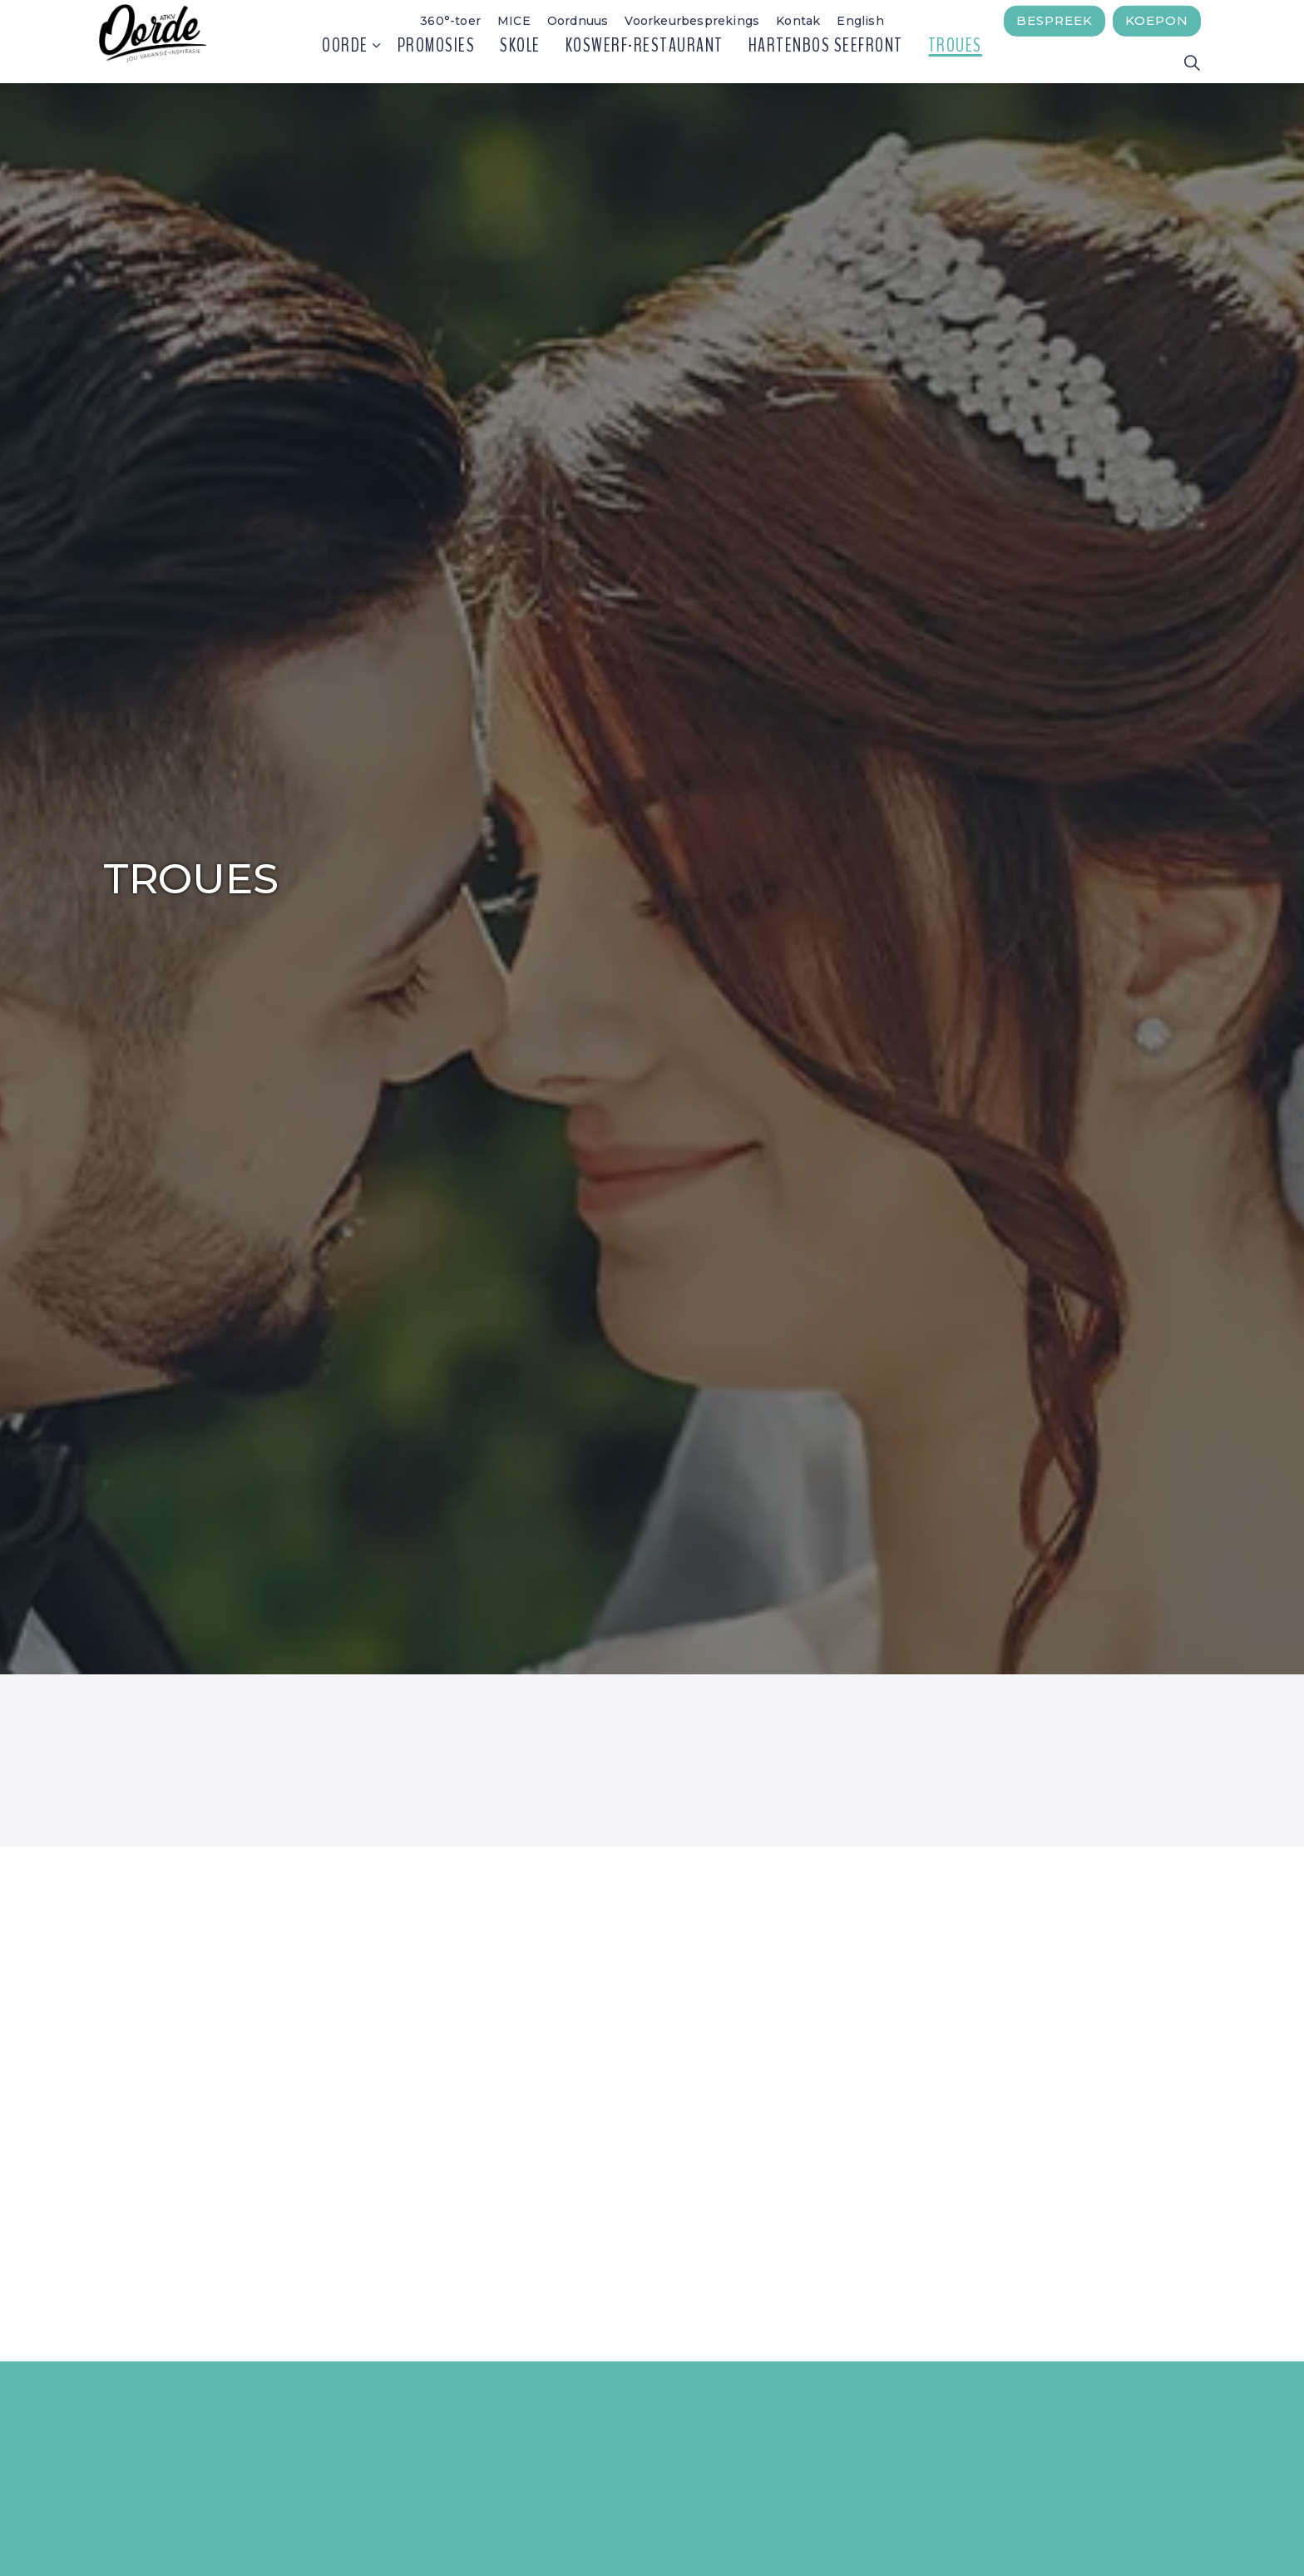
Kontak (798, 20)
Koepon (1157, 21)
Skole (520, 62)
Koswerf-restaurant (645, 62)
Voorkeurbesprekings (692, 20)
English (860, 20)
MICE (514, 20)
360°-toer (450, 20)
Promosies (437, 62)
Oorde (345, 62)
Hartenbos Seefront (825, 62)
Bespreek (1054, 21)
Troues (955, 62)
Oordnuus (578, 20)
